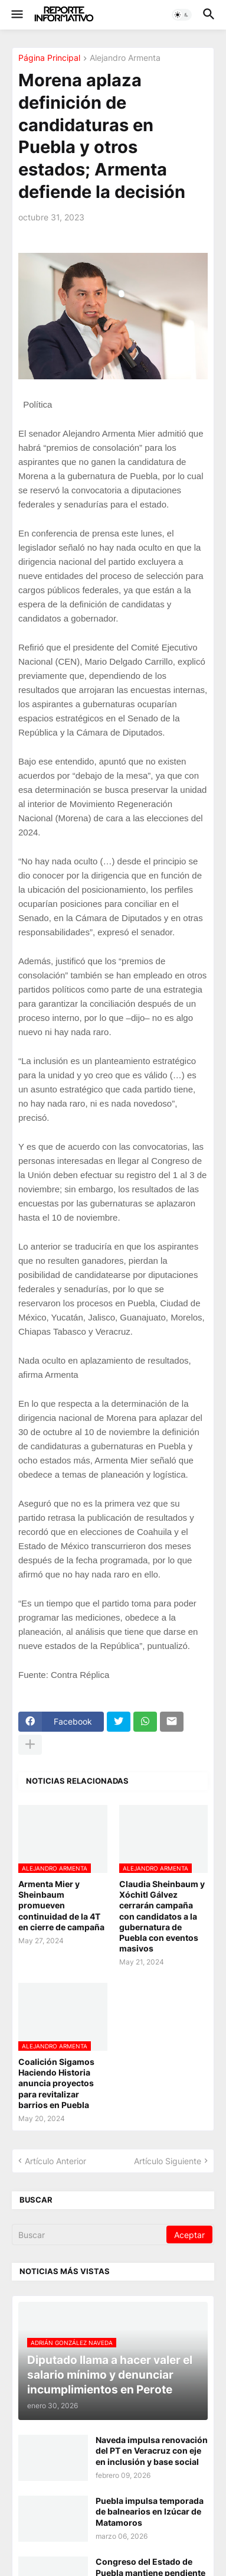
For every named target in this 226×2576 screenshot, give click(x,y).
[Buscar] (90, 2234)
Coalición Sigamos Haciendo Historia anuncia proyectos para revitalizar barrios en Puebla (56, 2083)
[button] (16, 15)
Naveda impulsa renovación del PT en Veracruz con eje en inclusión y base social (152, 2450)
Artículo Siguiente (167, 2161)
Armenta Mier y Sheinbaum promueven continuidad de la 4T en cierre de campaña (61, 1905)
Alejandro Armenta (125, 58)
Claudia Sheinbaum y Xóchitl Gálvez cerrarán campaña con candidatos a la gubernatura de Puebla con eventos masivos (162, 1916)
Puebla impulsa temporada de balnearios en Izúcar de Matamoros (150, 2511)
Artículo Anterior (55, 2161)
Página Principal (49, 58)
